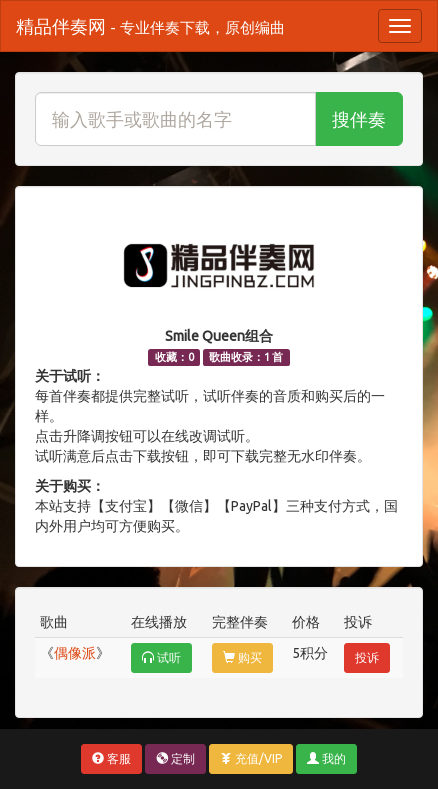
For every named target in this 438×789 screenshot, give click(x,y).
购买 (242, 657)
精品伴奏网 (150, 26)
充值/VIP (251, 758)
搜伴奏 (359, 119)
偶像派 (75, 653)
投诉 (367, 657)
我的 (326, 758)
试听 (161, 657)
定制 (175, 758)
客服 (111, 758)
